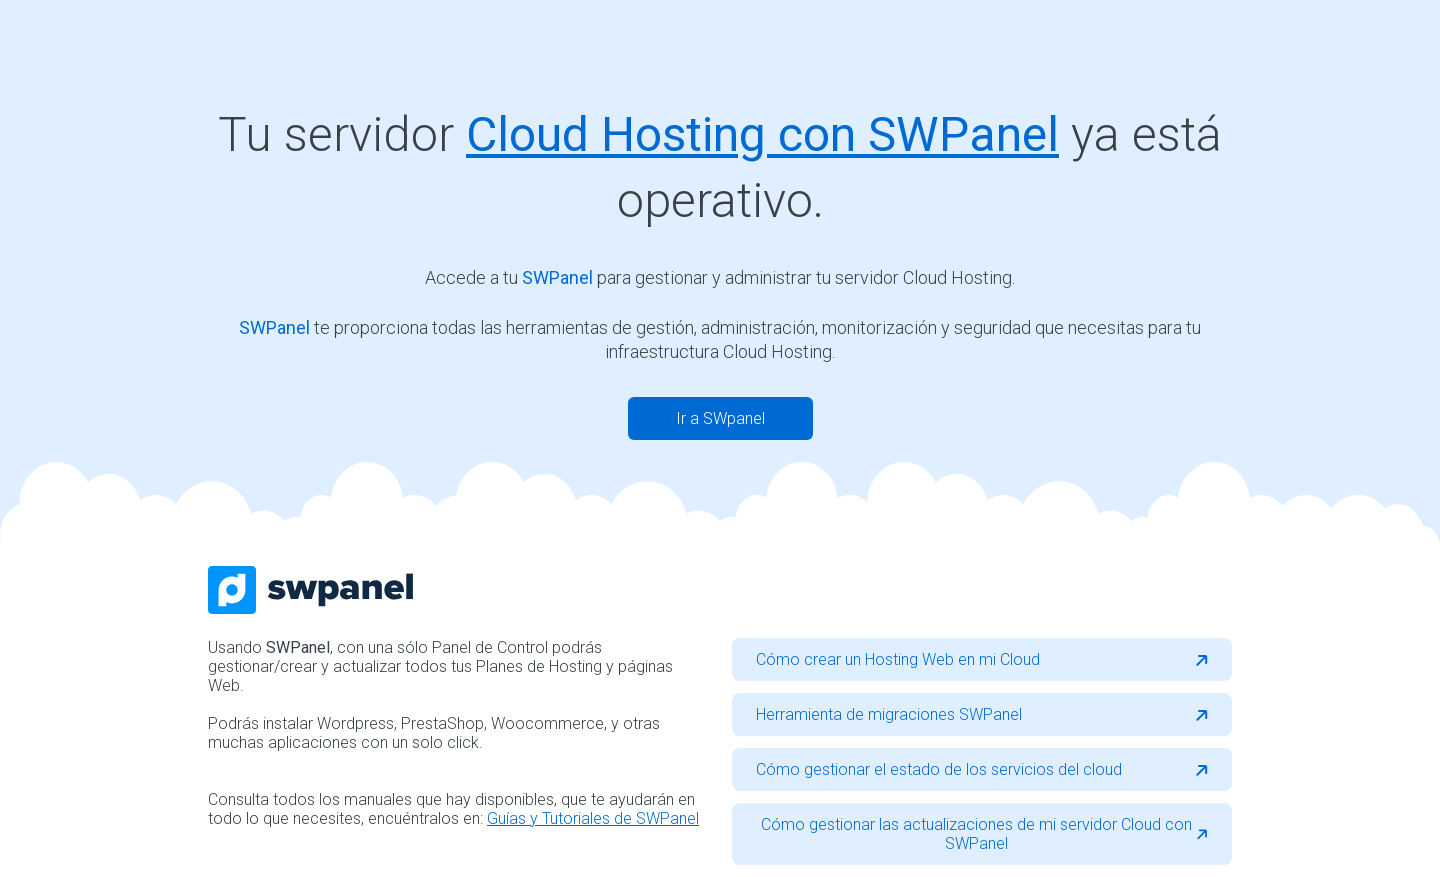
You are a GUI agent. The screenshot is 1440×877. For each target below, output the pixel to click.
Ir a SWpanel (720, 418)
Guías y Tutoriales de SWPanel (593, 818)
